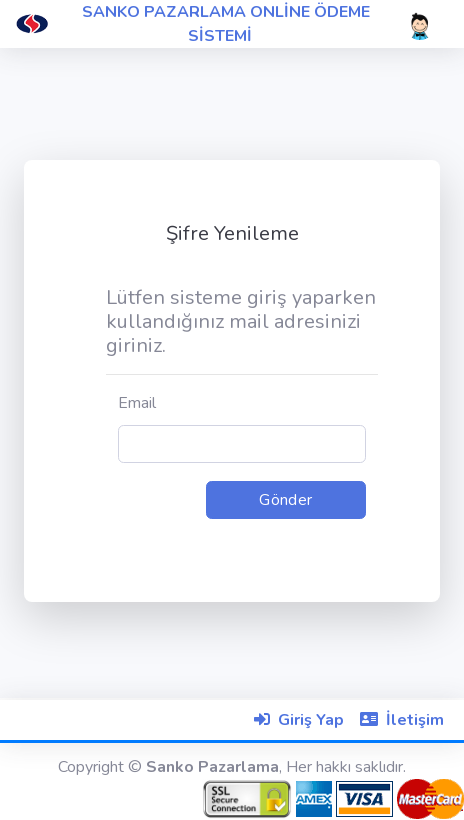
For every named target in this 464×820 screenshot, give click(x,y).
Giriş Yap (311, 720)
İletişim (415, 720)
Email (137, 403)
